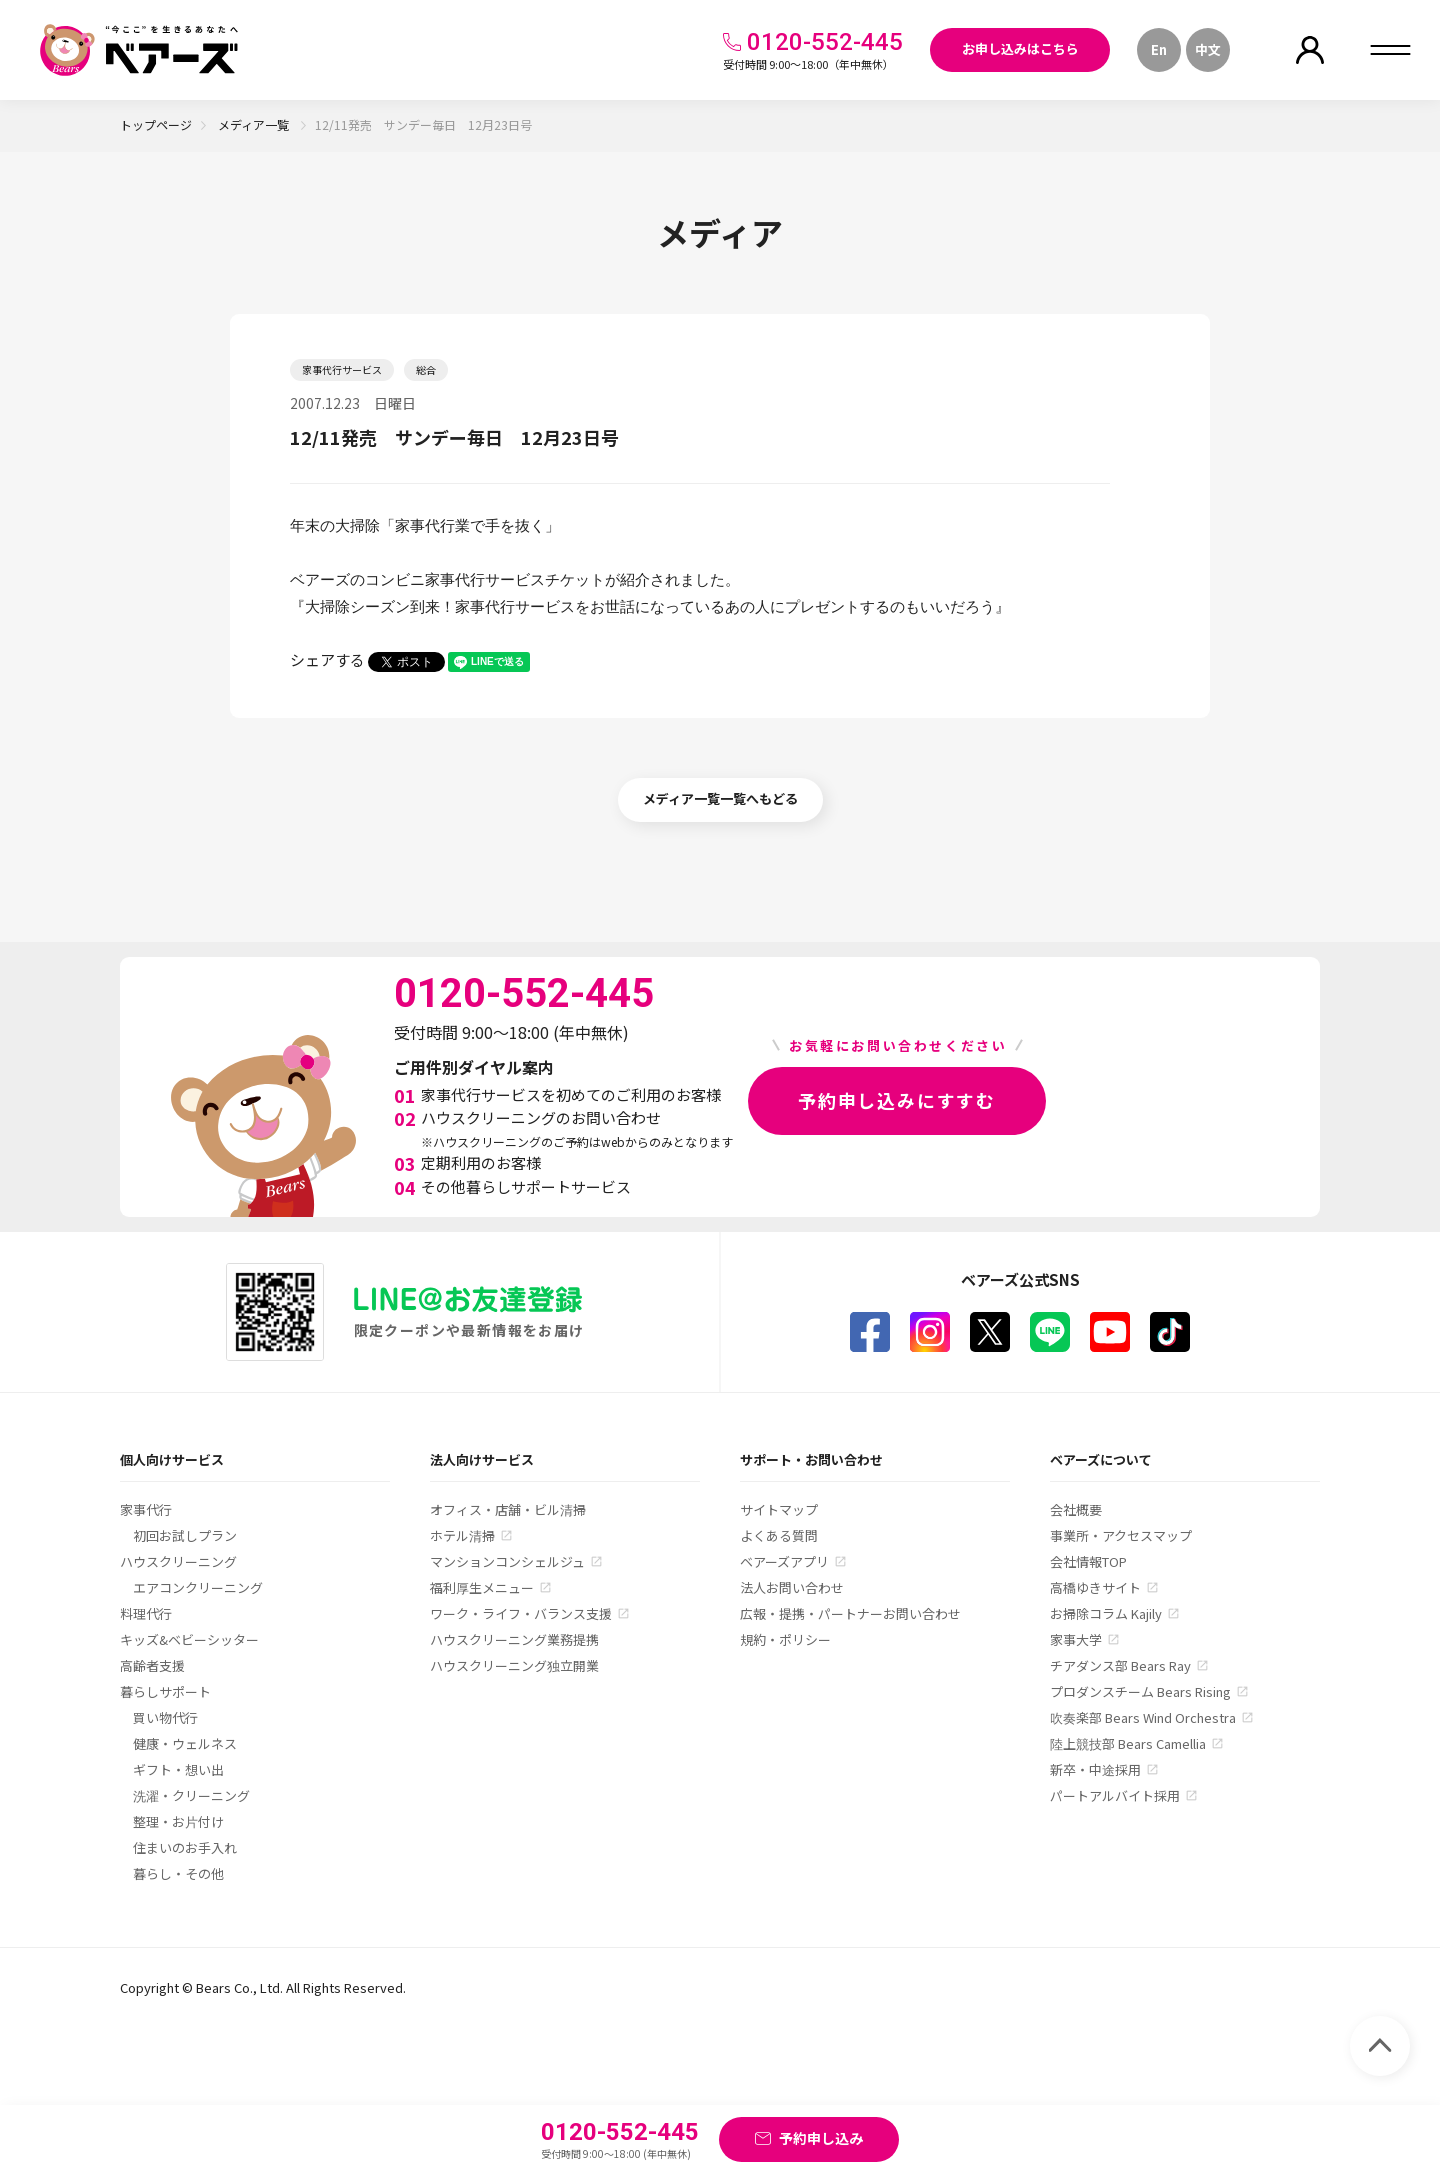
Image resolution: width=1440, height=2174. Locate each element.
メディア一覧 (255, 124)
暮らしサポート (165, 1691)
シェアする (327, 659)
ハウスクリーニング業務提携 (514, 1639)
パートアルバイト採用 (1115, 1795)
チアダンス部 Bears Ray (1120, 1665)
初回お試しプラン (185, 1535)
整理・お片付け (178, 1821)
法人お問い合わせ (792, 1587)
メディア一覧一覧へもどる (720, 798)
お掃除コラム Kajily (1106, 1613)
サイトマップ (779, 1509)
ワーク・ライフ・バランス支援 (521, 1613)
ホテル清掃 (462, 1535)
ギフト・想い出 (178, 1769)
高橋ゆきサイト (1095, 1587)
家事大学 (1076, 1639)
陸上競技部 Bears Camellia (1128, 1743)
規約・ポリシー (785, 1639)
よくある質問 (779, 1535)
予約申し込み (821, 2138)
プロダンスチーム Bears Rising (1140, 1691)
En (1159, 49)
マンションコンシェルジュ (507, 1561)
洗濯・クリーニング (191, 1795)
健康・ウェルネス (185, 1743)
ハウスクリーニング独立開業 (514, 1665)
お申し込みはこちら (1020, 48)
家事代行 (146, 1509)
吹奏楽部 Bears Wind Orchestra (1143, 1717)
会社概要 (1076, 1509)
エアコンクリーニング (198, 1587)
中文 (1208, 49)
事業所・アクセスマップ (1121, 1535)
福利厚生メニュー (482, 1587)
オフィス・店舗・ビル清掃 (508, 1509)
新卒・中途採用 (1095, 1769)
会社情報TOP (1088, 1561)
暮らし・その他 (178, 1873)
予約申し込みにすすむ (897, 1100)
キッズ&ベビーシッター (189, 1639)
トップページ (156, 124)
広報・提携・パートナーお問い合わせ (850, 1613)
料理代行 (146, 1613)
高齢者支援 (152, 1665)
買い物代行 (165, 1717)
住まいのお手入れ (185, 1847)
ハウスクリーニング (178, 1561)
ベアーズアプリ (784, 1561)
